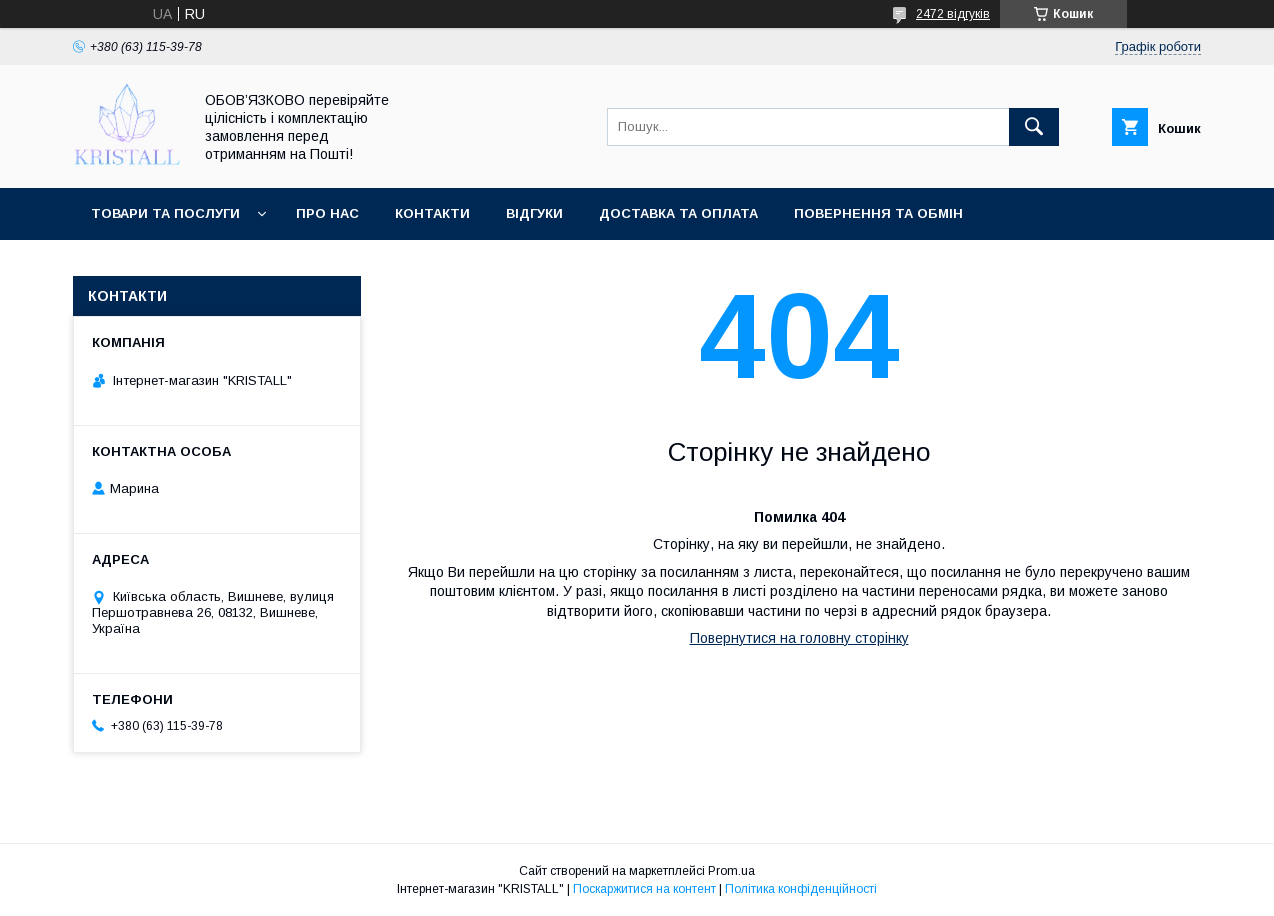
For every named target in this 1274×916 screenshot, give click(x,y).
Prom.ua (731, 871)
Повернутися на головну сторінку (799, 638)
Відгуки (534, 213)
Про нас (327, 213)
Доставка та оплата (678, 213)
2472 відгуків (953, 14)
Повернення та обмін (878, 213)
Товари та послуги (165, 213)
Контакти (432, 213)
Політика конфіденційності (801, 889)
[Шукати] (1034, 127)
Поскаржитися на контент (644, 889)
